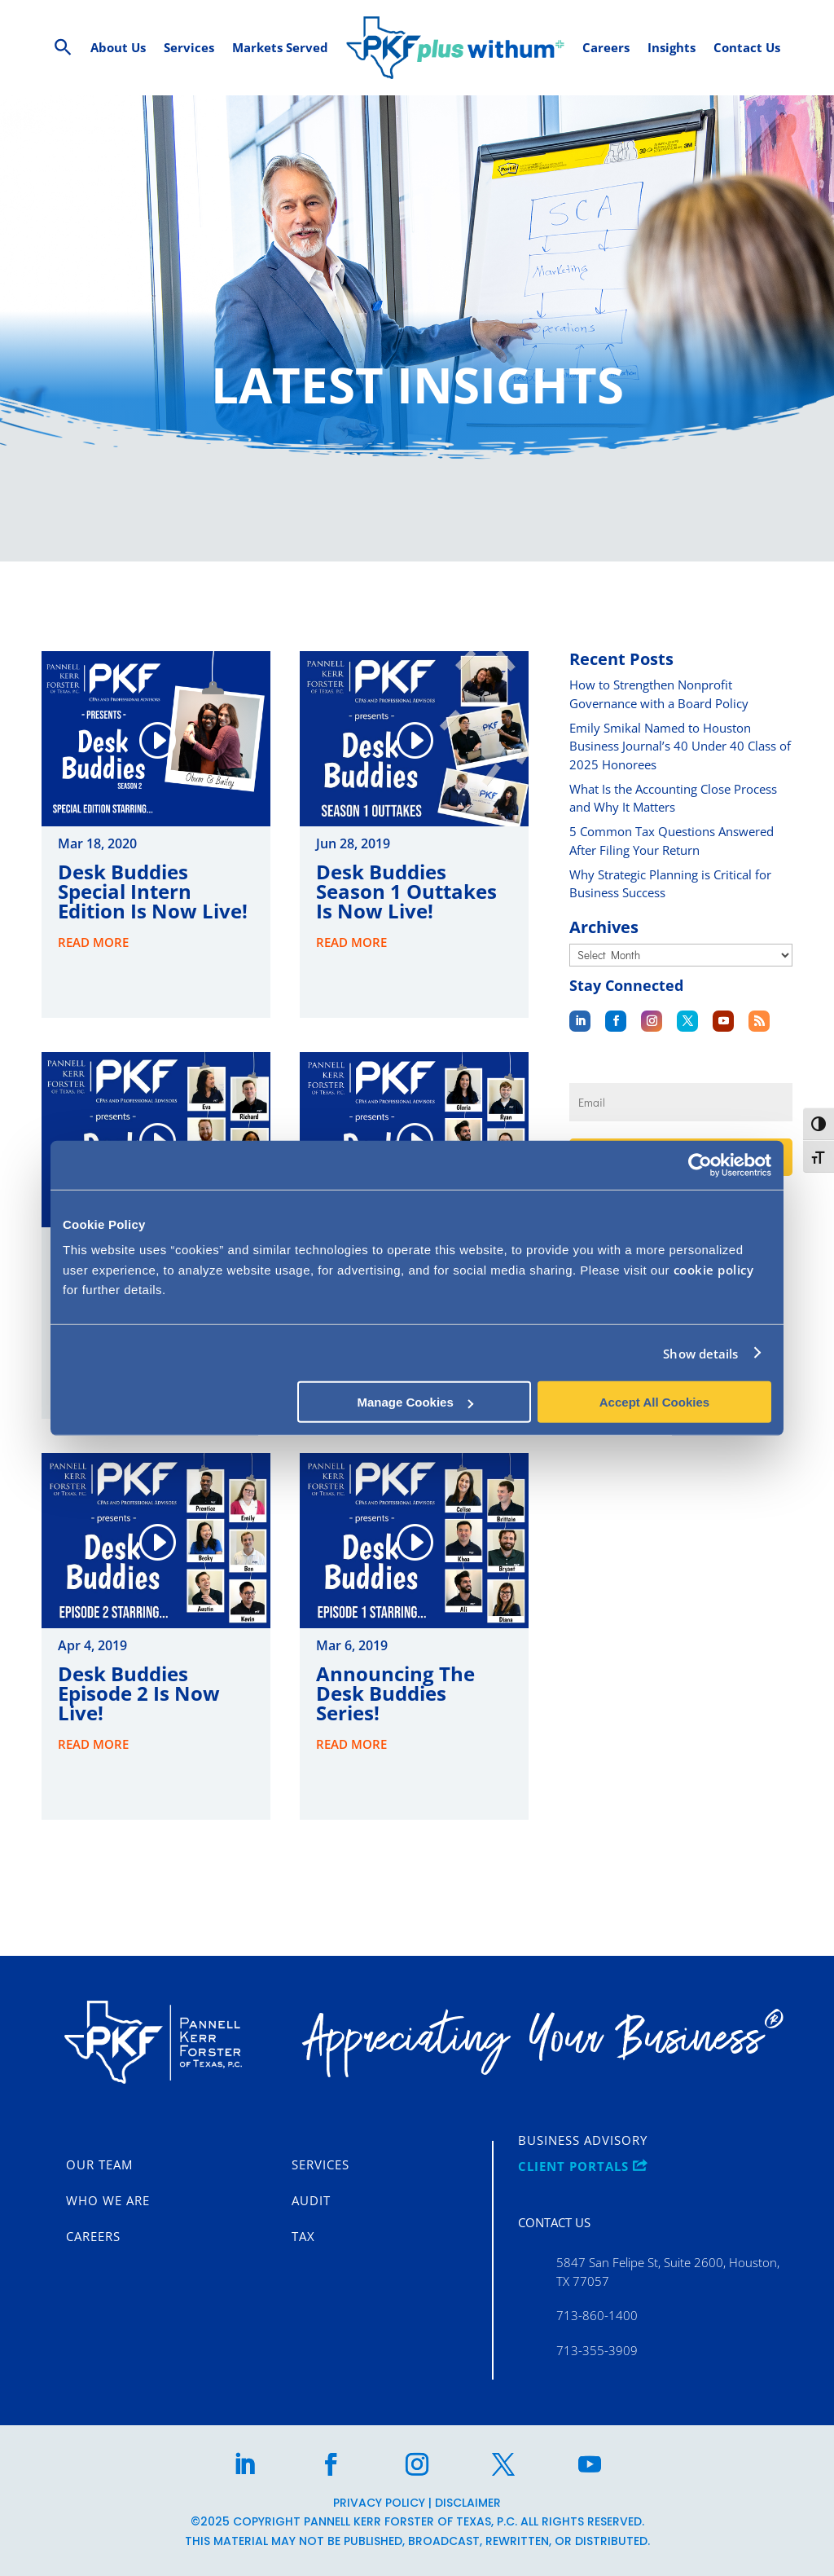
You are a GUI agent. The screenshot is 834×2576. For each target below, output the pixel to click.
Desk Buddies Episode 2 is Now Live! (139, 1693)
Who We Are (108, 2201)
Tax (303, 2237)
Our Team (99, 2165)
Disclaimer (468, 2503)
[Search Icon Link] (63, 47)
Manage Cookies (414, 1402)
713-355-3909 (597, 2350)
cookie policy (714, 1270)
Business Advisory (582, 2141)
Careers (93, 2237)
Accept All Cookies (654, 1402)
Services (320, 2165)
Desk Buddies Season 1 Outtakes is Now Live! (406, 891)
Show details (700, 1353)
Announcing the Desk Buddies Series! (395, 1693)
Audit (311, 2201)
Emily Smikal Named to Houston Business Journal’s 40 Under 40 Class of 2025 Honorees (680, 746)
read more (93, 942)
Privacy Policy (379, 2503)
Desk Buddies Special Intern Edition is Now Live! (153, 891)
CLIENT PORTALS (582, 2167)
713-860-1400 (597, 2315)
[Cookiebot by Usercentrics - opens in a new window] (700, 1164)
